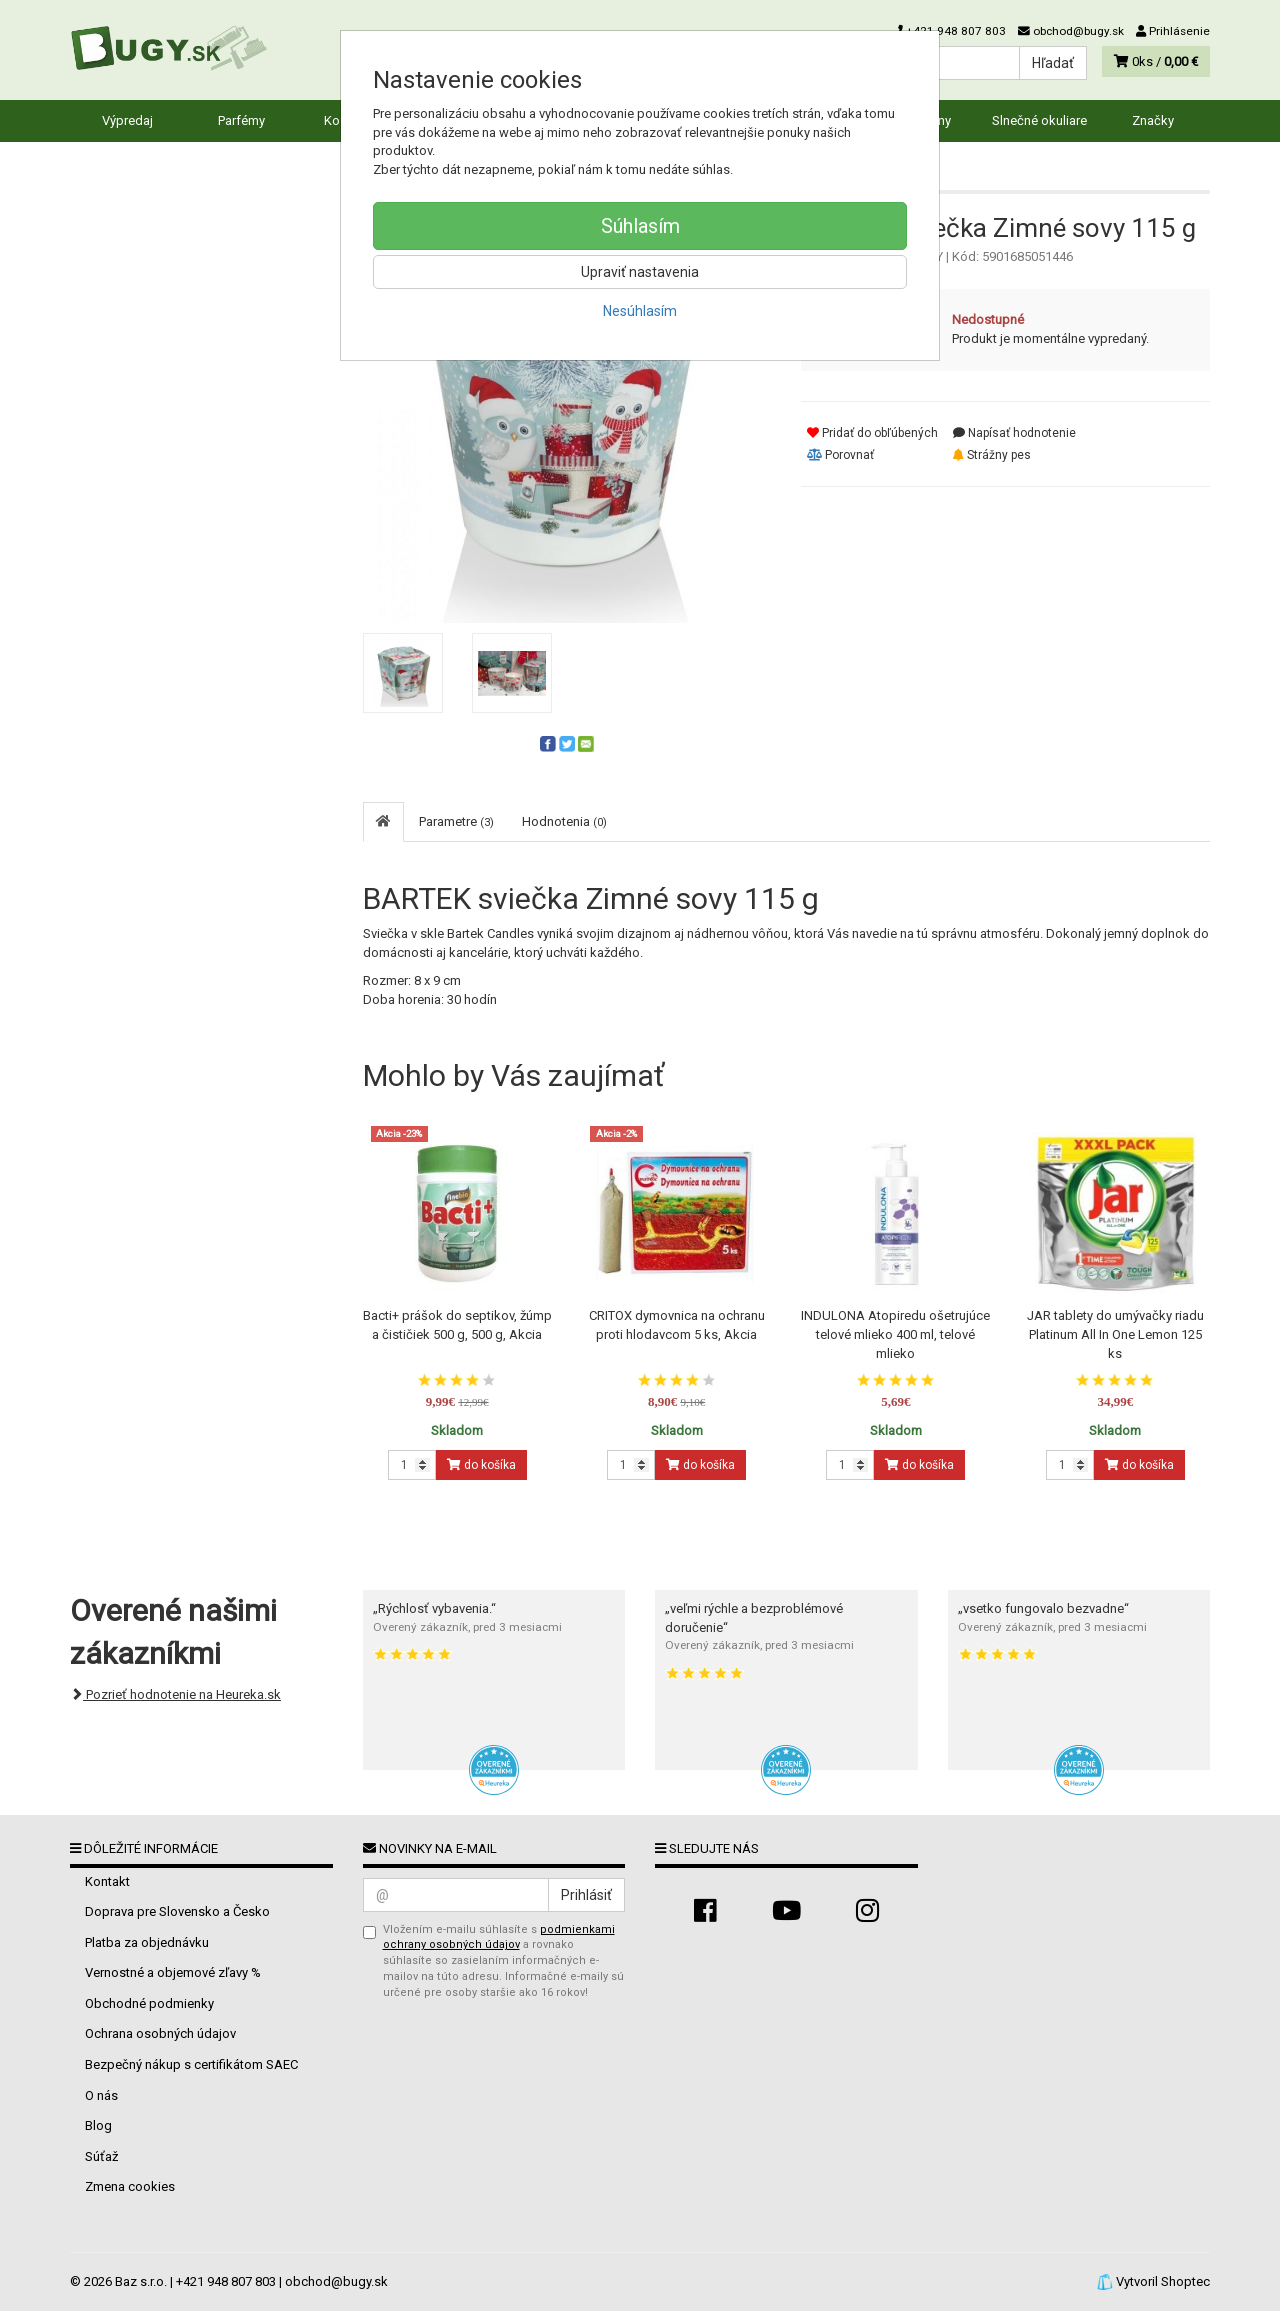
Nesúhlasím (640, 311)
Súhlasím (640, 226)
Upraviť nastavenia (640, 272)
